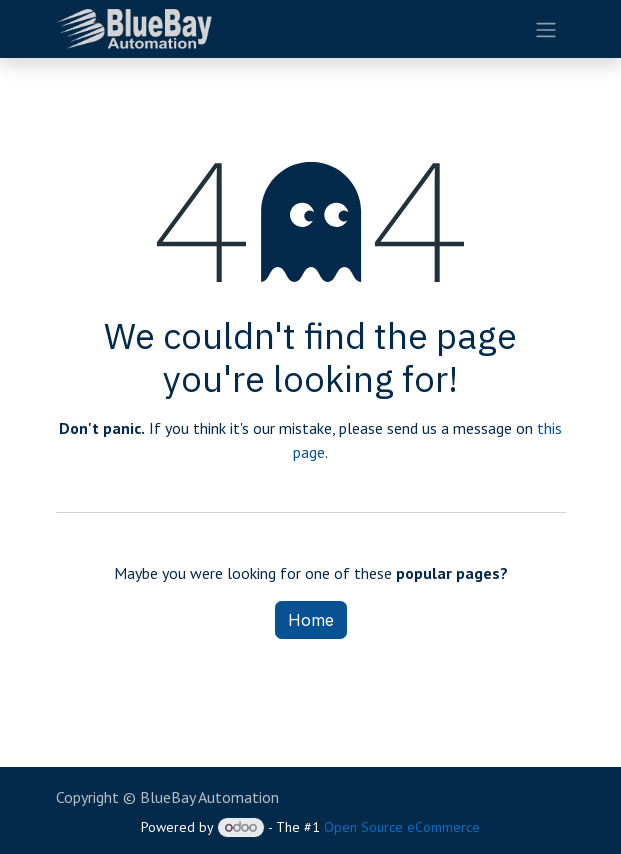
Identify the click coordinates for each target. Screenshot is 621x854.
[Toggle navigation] (546, 29)
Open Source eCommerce (402, 827)
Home (311, 620)
